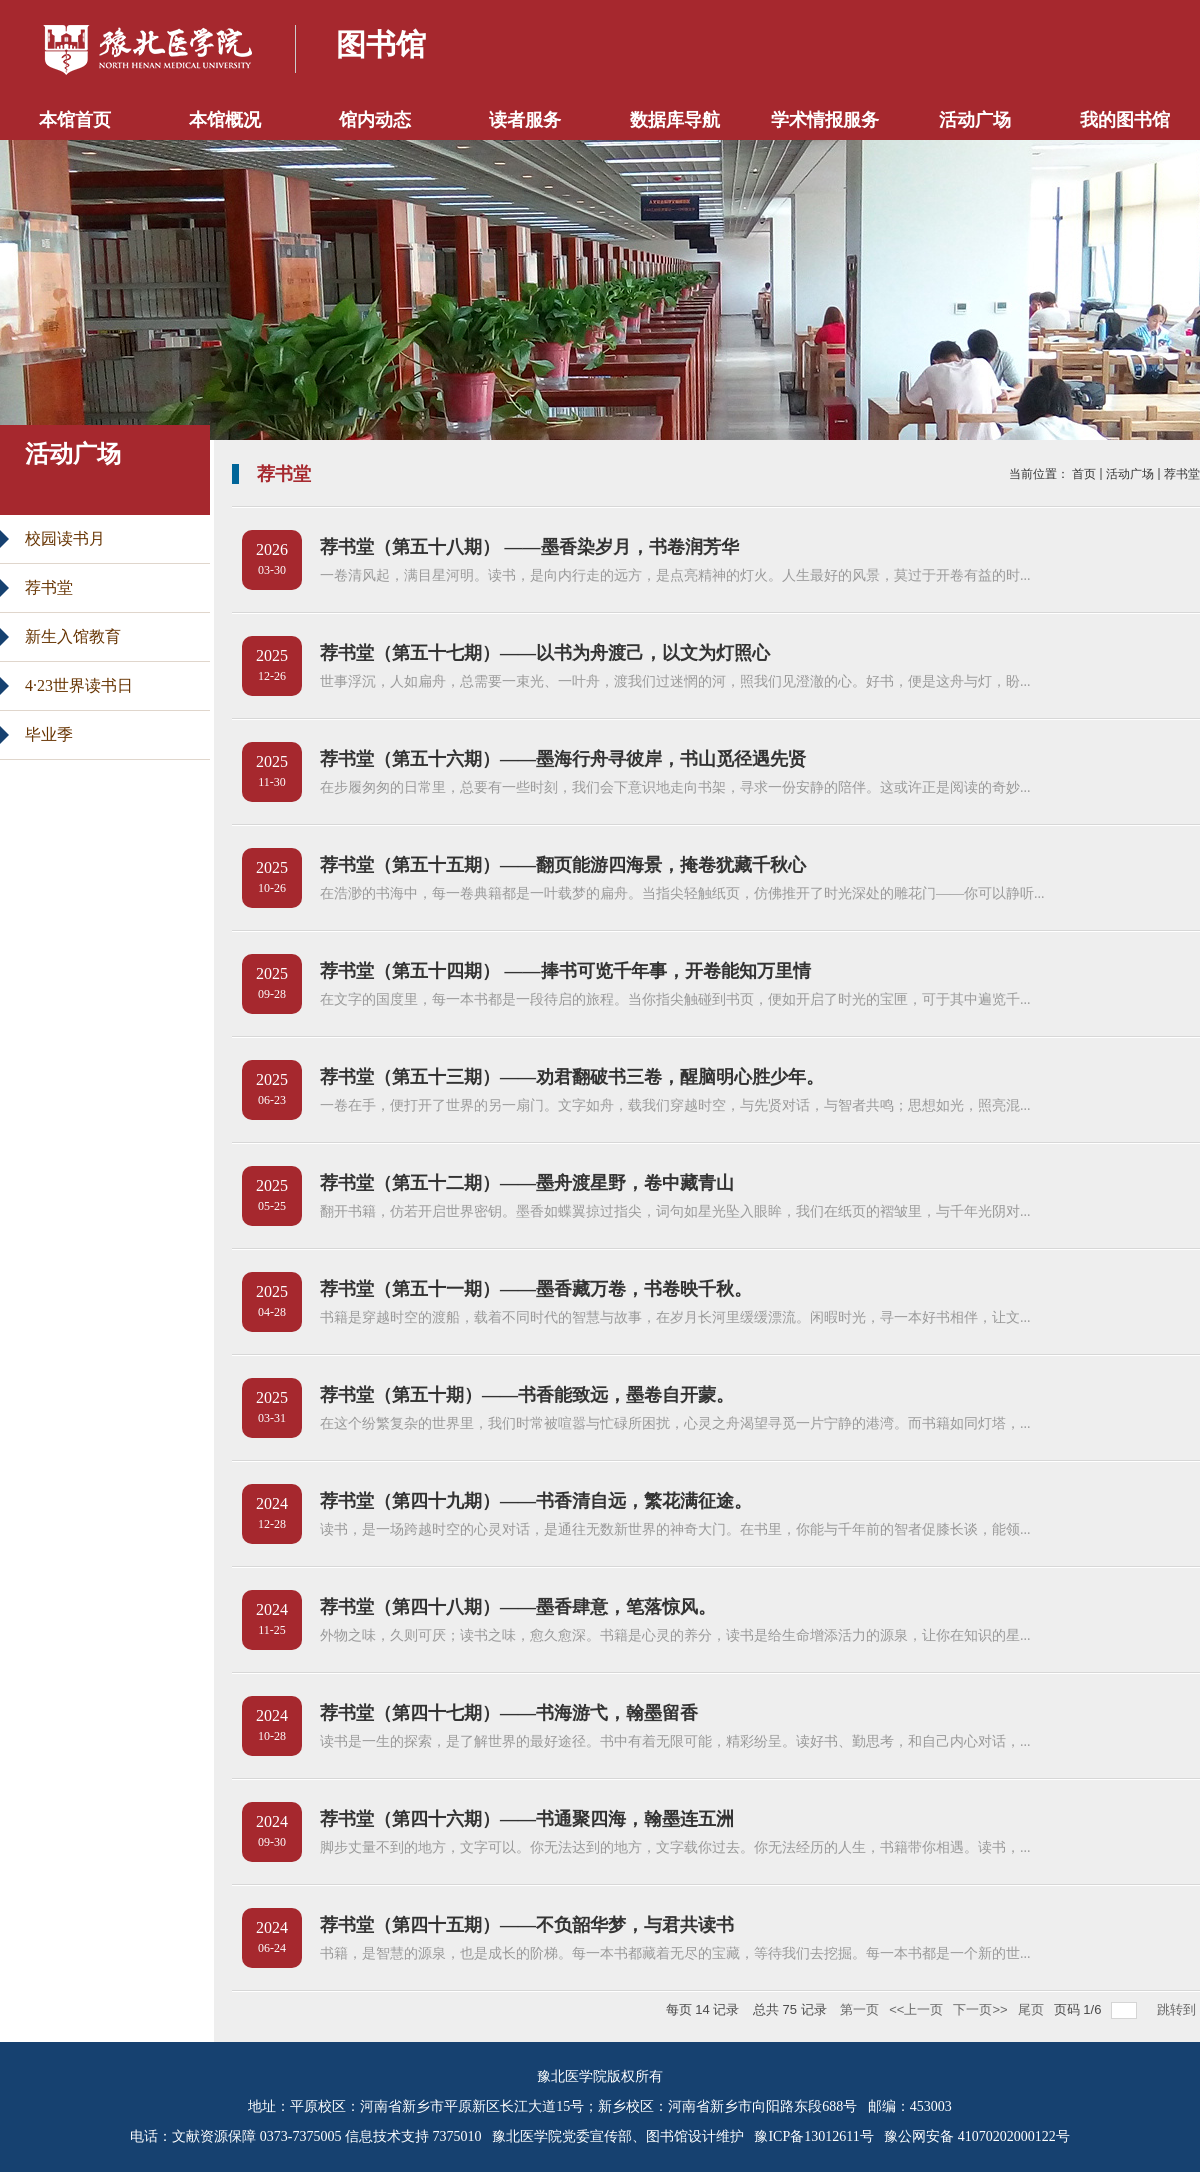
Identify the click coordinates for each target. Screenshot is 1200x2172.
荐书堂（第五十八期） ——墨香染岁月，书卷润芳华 (529, 547)
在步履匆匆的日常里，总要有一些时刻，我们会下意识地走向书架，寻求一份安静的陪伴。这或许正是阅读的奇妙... (675, 787)
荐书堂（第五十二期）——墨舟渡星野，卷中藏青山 (527, 1183)
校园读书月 (65, 538)
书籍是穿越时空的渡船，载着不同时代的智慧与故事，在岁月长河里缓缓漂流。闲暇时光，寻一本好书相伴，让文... (675, 1317)
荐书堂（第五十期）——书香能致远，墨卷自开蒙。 (527, 1395)
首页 (1084, 474)
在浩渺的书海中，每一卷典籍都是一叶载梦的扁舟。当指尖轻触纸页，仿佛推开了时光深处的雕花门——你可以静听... (682, 893)
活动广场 (1130, 474)
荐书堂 (49, 587)
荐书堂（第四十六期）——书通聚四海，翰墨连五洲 (527, 1819)
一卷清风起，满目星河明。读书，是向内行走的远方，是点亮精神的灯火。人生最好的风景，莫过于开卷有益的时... (675, 575)
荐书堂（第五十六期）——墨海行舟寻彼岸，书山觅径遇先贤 (563, 759)
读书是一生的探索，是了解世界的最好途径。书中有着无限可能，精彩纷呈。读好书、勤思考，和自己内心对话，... (675, 1741)
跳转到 (1178, 2009)
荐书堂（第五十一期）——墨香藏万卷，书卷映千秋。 (536, 1289)
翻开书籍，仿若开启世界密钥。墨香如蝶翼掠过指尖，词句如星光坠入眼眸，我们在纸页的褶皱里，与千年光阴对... (675, 1211)
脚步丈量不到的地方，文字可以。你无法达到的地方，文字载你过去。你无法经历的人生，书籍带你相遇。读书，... (675, 1847)
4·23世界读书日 (79, 685)
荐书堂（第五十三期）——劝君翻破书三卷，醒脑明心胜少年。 (572, 1077)
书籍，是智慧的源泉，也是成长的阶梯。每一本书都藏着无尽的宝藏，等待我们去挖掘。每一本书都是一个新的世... (675, 1953)
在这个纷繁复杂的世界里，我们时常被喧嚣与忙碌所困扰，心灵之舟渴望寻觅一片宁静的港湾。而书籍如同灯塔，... (675, 1423)
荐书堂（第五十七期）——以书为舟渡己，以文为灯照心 (545, 653)
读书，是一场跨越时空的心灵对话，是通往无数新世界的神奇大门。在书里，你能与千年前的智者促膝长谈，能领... (675, 1529)
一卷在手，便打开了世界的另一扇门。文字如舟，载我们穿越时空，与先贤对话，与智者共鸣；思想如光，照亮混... (675, 1105)
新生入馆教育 (73, 636)
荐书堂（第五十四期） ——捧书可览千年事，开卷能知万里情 (565, 971)
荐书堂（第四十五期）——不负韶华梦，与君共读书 (527, 1925)
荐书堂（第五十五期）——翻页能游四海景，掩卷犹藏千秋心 (563, 865)
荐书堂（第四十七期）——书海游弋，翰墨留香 (509, 1713)
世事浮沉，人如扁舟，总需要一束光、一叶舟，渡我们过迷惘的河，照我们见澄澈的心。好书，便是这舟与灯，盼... (675, 681)
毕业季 (49, 734)
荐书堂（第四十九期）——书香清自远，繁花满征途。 (536, 1501)
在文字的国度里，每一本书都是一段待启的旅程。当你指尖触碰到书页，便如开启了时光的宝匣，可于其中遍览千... (675, 999)
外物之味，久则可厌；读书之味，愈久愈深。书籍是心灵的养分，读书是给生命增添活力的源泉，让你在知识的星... (675, 1635)
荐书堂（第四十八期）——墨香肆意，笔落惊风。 (518, 1607)
